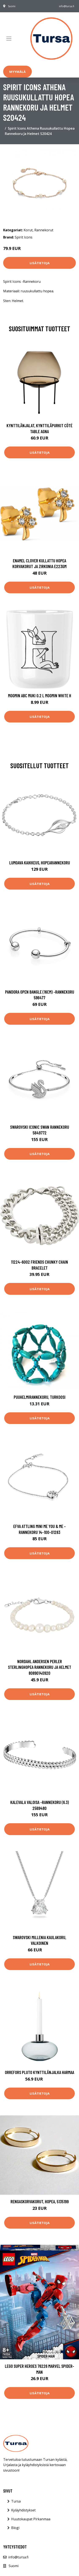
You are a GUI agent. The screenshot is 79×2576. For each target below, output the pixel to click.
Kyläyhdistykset (23, 2510)
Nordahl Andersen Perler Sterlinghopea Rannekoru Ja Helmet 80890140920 (39, 1667)
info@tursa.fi (66, 6)
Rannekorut (43, 230)
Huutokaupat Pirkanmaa (30, 2519)
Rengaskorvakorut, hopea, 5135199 (40, 2201)
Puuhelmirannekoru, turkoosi (40, 1397)
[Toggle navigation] (9, 39)
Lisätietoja (40, 263)
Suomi (11, 6)
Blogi (15, 2527)
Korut (28, 230)
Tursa (16, 2501)
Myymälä (17, 71)
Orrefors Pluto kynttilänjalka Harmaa (39, 2072)
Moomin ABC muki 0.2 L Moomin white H (39, 695)
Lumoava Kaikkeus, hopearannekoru (39, 862)
